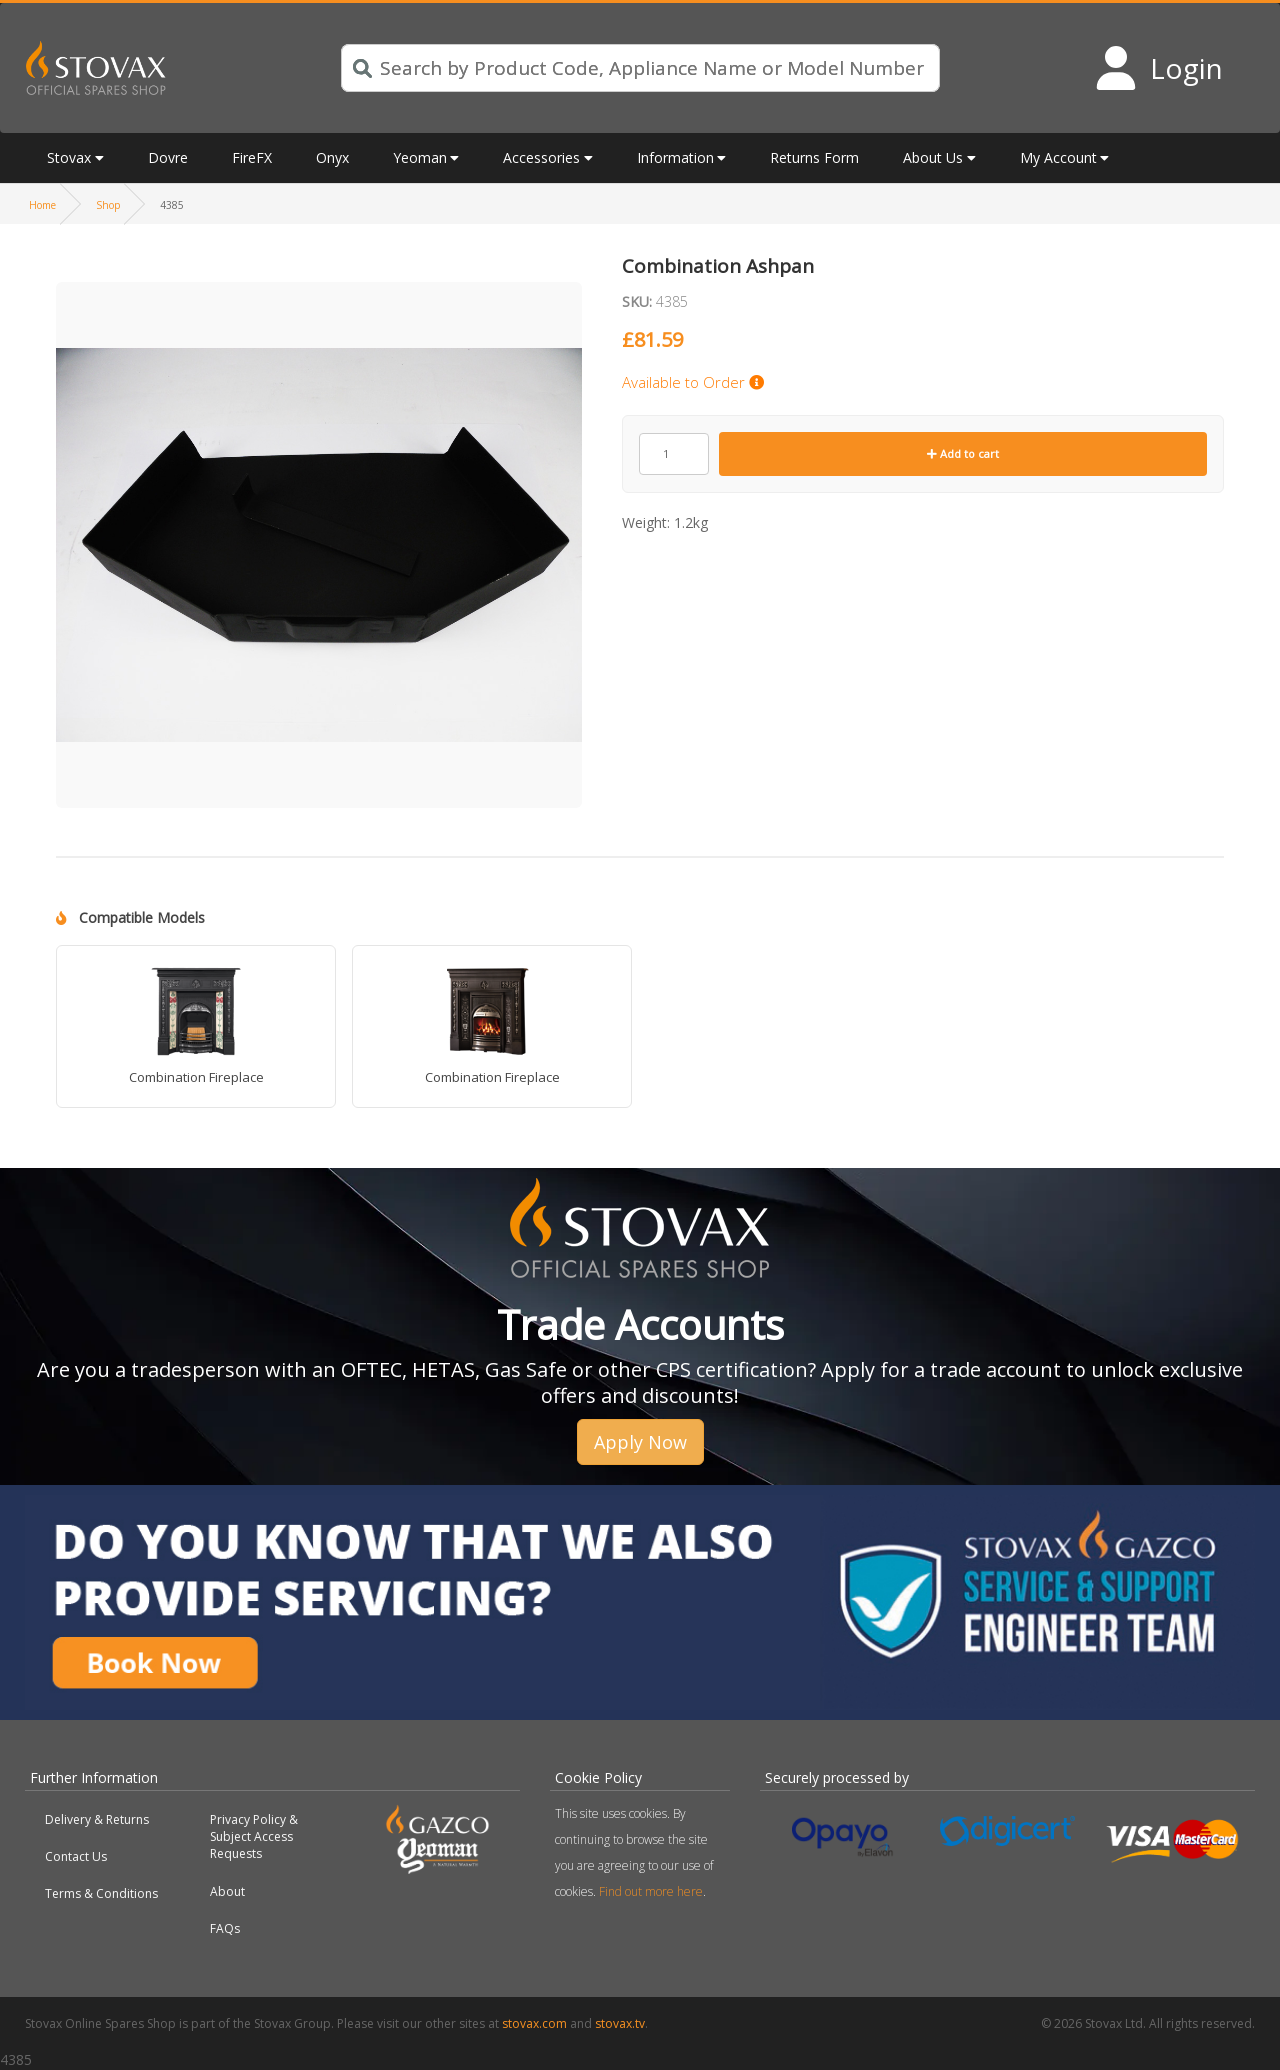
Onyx (332, 157)
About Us (933, 157)
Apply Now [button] (640, 1442)
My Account (1058, 157)
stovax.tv (620, 2023)
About (227, 1891)
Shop (108, 205)
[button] (319, 268)
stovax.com (534, 2023)
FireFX (252, 157)
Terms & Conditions (101, 1893)
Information (675, 157)
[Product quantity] (674, 454)
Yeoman (420, 157)
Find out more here (651, 1891)
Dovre (168, 157)
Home (42, 205)
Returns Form (814, 157)
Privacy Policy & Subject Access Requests (254, 1836)
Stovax (69, 157)
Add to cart (963, 453)
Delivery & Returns (97, 1819)
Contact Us (76, 1856)
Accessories (541, 157)
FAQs (225, 1928)
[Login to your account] (1158, 68)
